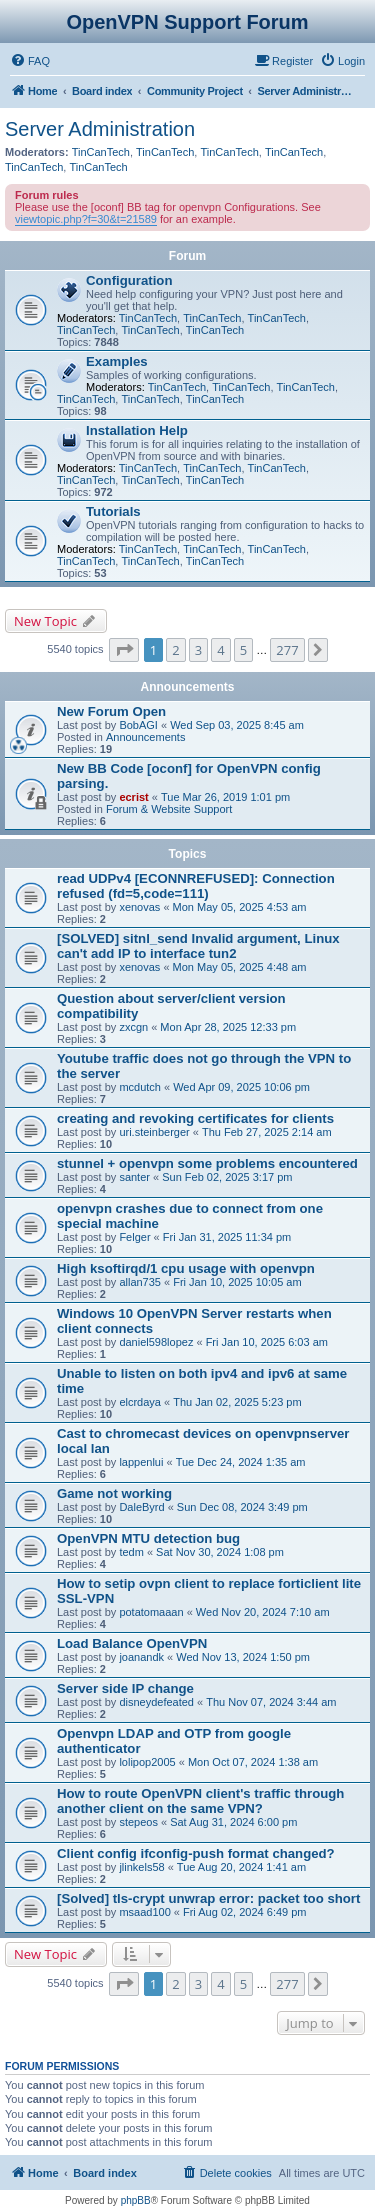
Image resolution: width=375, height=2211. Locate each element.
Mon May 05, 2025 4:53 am (240, 907)
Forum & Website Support (169, 809)
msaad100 (144, 1912)
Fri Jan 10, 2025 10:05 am (237, 1282)
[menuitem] (30, 61)
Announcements (146, 737)
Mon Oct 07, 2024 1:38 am (253, 1762)
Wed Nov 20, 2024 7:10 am (263, 1612)
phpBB (136, 2200)
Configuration (129, 280)
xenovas (139, 907)
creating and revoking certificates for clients (195, 1118)
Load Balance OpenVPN (132, 1643)
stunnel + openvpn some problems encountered (207, 1163)
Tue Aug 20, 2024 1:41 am (241, 1867)
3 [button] (198, 650)
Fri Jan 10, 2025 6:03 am (267, 1342)
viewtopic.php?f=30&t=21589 (86, 219)
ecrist (133, 797)
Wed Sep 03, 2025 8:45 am (237, 725)
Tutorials (113, 511)
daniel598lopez (156, 1342)
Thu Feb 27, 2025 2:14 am (267, 1132)
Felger (134, 1237)
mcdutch (140, 1087)
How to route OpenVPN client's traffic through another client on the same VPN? (200, 1801)
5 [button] (243, 650)
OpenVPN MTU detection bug (148, 1538)
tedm (131, 1552)
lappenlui (141, 1462)
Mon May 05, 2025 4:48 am (240, 967)
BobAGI (138, 725)
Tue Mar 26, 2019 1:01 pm (225, 797)
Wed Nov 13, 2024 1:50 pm (243, 1657)
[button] (124, 650)
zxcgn (133, 1027)
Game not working (114, 1493)
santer (134, 1177)
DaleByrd (141, 1507)
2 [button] (175, 650)
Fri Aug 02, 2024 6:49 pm (245, 1912)
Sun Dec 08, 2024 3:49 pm (242, 1507)
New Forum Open (111, 711)
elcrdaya (140, 1402)
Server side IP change (125, 1688)
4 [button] (220, 650)
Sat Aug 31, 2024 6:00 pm (233, 1822)
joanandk (141, 1657)
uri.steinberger (154, 1132)
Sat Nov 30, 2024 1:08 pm (220, 1552)
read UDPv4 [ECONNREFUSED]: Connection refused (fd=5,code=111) (196, 886)
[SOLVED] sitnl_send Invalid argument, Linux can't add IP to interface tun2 (198, 946)
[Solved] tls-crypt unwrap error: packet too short (208, 1898)
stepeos (138, 1822)
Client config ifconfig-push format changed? (196, 1853)
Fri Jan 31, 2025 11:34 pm (227, 1237)
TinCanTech (101, 152)
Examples (117, 361)
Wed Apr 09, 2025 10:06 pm (241, 1087)
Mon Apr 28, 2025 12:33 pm (228, 1027)
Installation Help (137, 430)
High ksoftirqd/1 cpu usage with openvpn (186, 1268)
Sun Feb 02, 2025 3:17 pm (227, 1177)
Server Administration (100, 129)
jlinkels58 (141, 1867)
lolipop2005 (147, 1762)
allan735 (140, 1282)
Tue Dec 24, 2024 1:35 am (241, 1462)
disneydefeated (156, 1702)
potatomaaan (151, 1612)
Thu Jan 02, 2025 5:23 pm (237, 1402)
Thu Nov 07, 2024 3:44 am (271, 1702)
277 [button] (287, 650)
